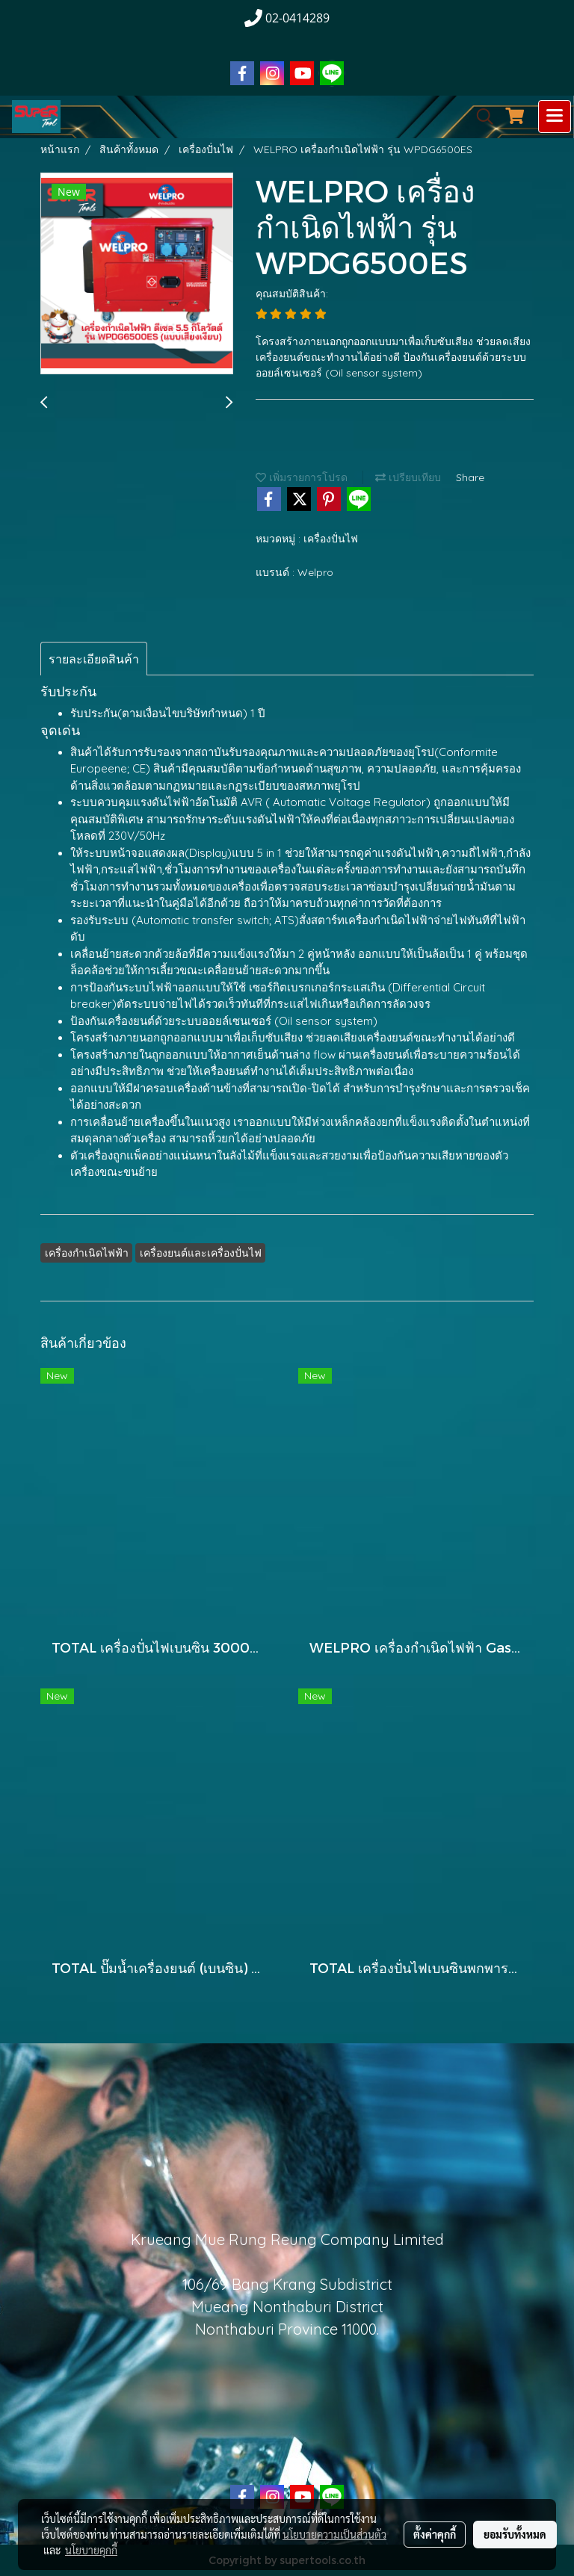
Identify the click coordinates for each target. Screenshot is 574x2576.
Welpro (315, 572)
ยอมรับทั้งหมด (515, 2534)
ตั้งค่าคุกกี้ (434, 2534)
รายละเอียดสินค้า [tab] (94, 658)
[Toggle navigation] (554, 116)
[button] (480, 116)
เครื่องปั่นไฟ (330, 538)
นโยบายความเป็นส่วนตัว (334, 2534)
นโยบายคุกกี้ (91, 2550)
